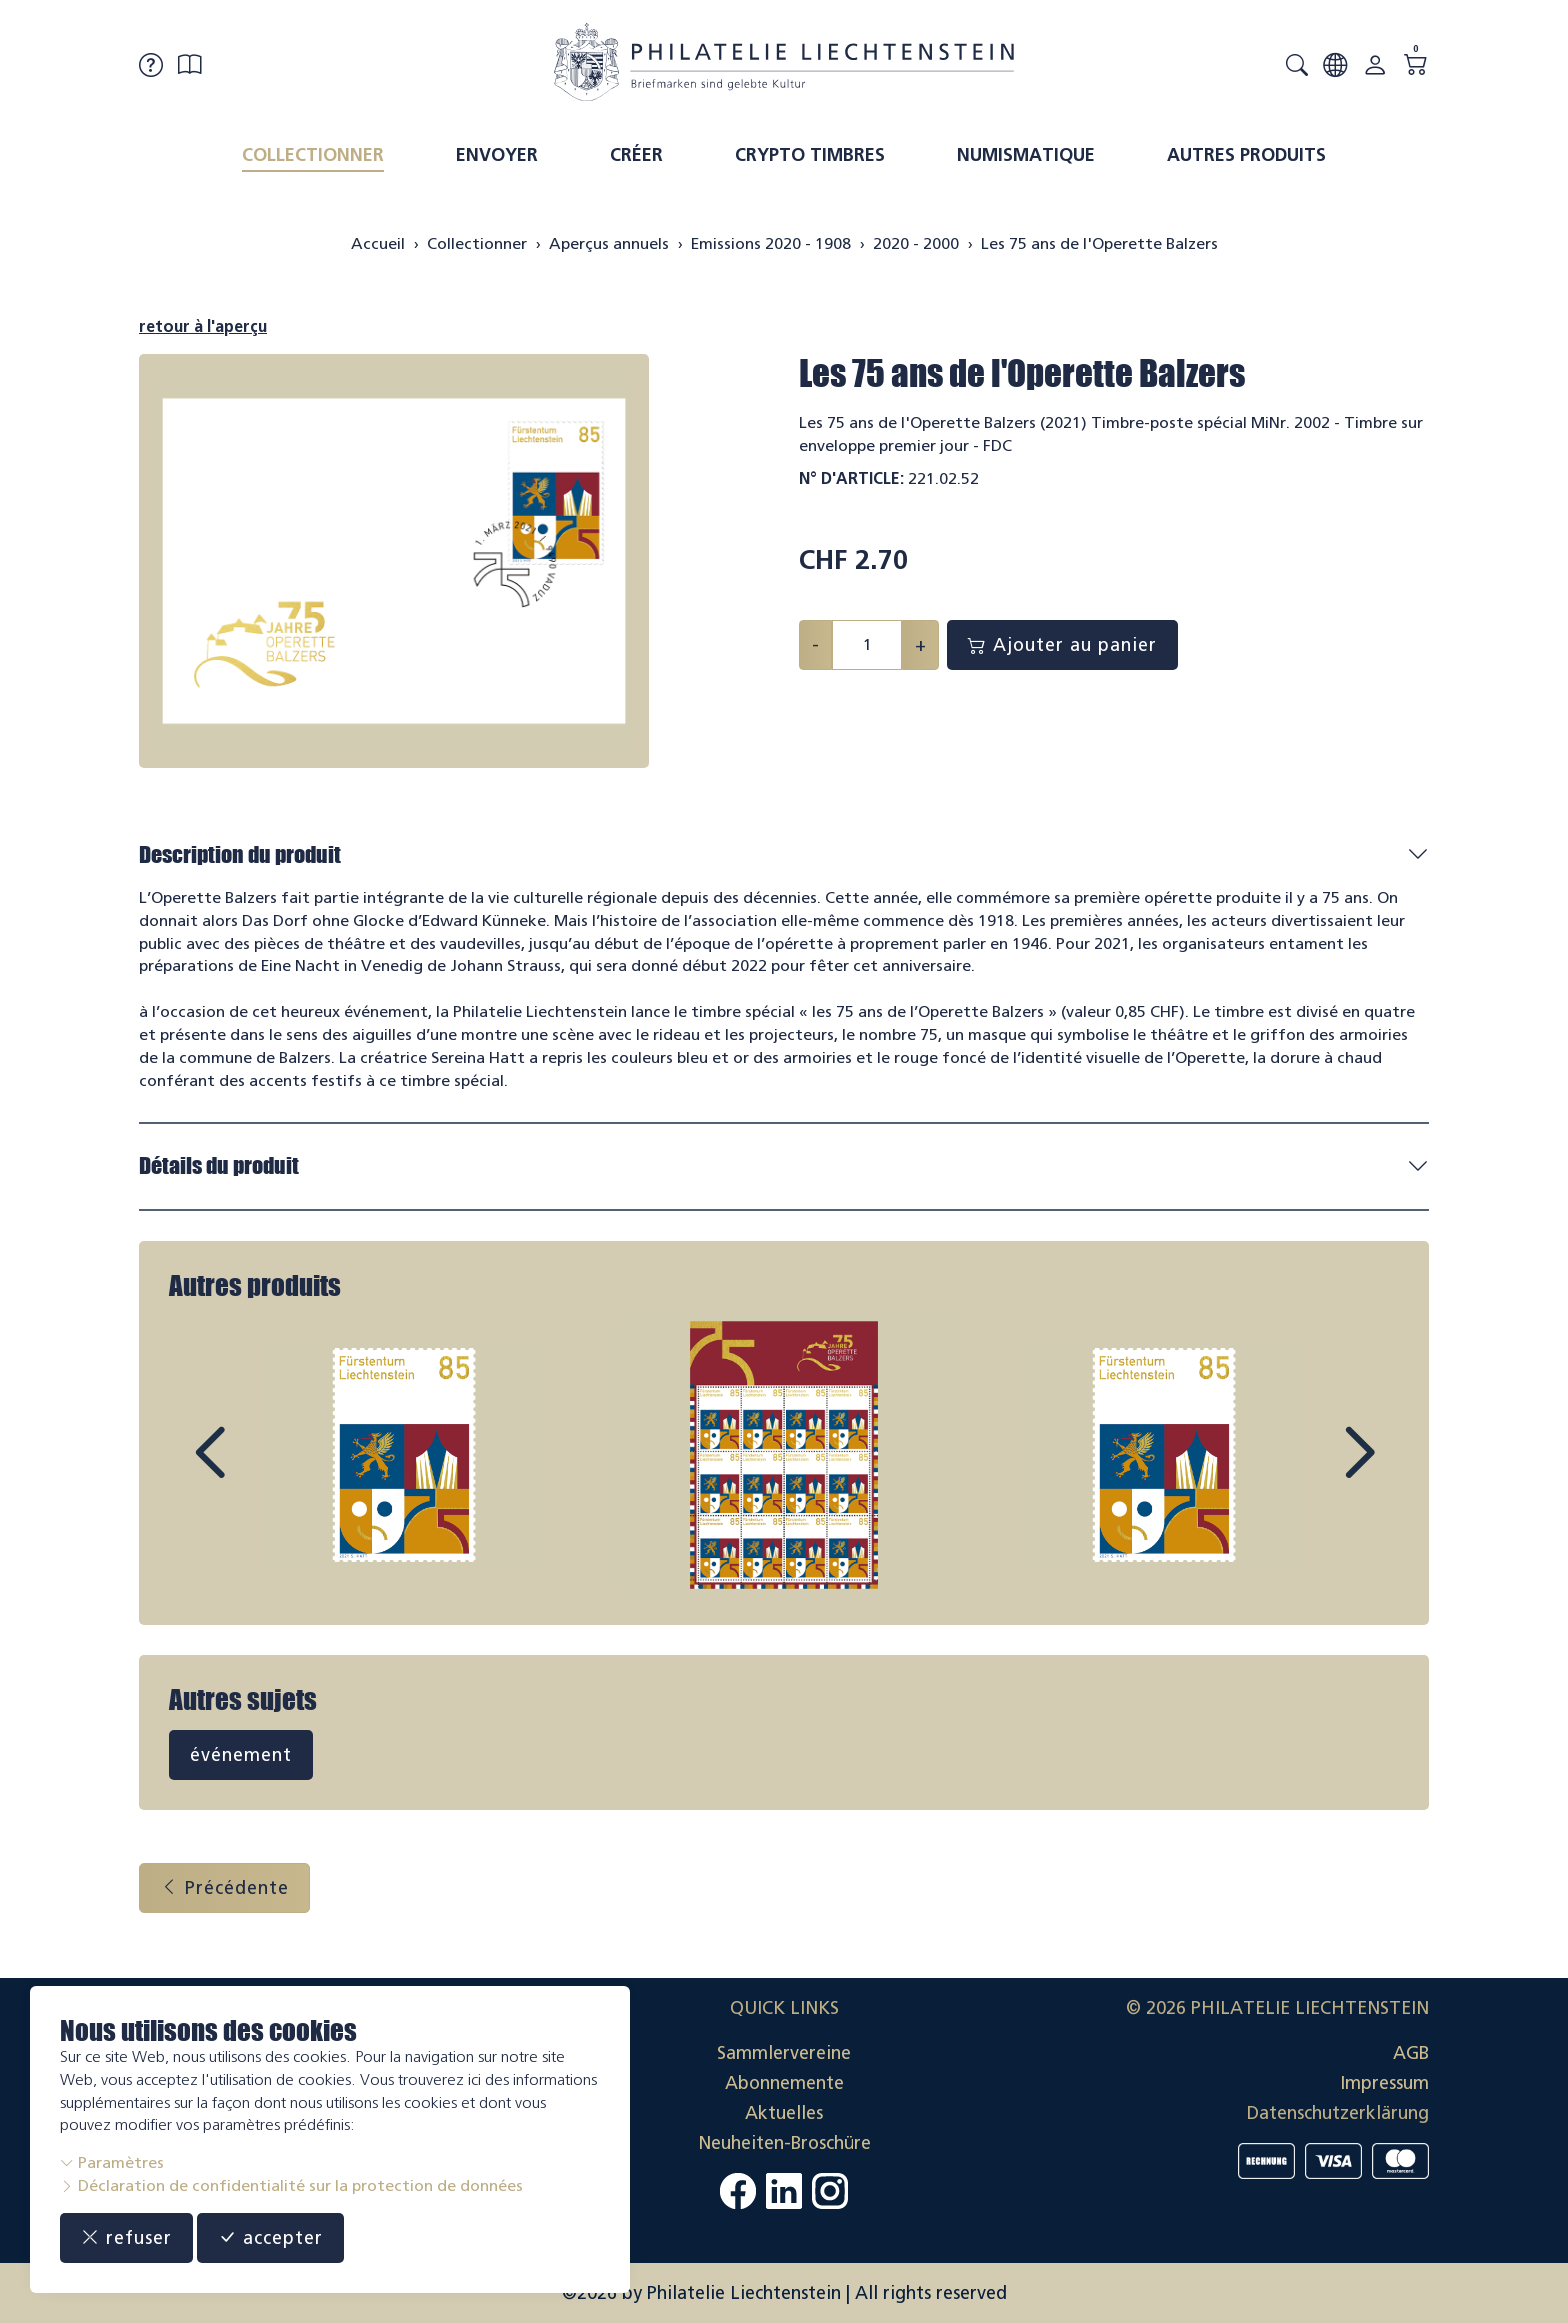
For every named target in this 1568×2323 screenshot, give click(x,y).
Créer (636, 155)
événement (241, 1755)
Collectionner (313, 155)
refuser (126, 2238)
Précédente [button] (224, 1888)
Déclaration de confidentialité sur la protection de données (291, 2185)
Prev (255, 1471)
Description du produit (240, 854)
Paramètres (112, 2162)
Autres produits (1246, 155)
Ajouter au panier (1062, 645)
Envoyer (497, 155)
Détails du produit (219, 1165)
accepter (270, 2238)
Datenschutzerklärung (1338, 2113)
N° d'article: (851, 478)
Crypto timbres (810, 155)
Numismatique (1026, 155)
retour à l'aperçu (203, 326)
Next (1313, 1471)
